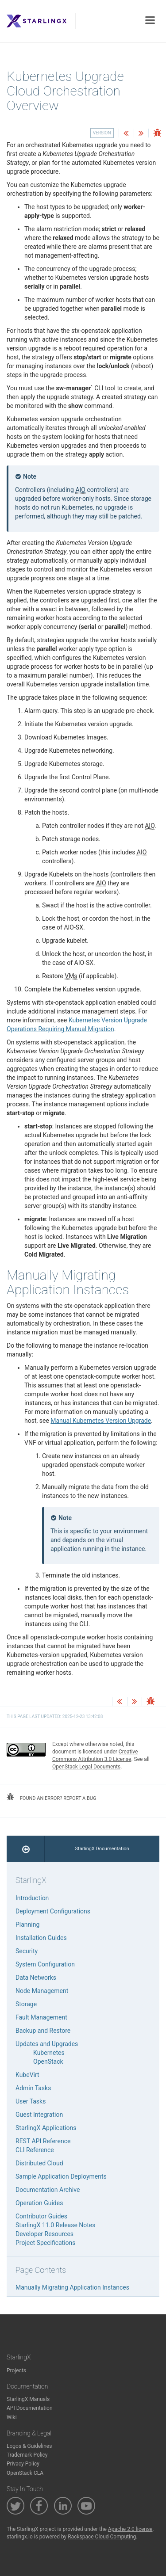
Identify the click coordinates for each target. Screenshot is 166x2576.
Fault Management (41, 2017)
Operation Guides (39, 2202)
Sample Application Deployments (61, 2176)
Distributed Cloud (39, 2163)
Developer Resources (44, 2233)
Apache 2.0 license (130, 2529)
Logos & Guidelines (29, 2446)
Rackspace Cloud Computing (102, 2537)
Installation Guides (41, 1937)
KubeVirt (27, 2074)
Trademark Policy (27, 2455)
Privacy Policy (23, 2464)
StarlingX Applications (45, 2127)
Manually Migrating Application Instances (72, 2287)
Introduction (32, 1898)
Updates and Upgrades (46, 2043)
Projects (16, 2370)
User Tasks (30, 2101)
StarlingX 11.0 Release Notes (55, 2225)
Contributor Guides (41, 2216)
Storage (26, 2004)
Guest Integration (39, 2114)
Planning (27, 1924)
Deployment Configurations (52, 1911)
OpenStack (48, 2061)
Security (26, 1951)
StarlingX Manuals (28, 2399)
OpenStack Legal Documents (86, 1767)
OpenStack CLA (25, 2473)
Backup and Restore (42, 2030)
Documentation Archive (47, 2189)
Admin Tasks (33, 2088)
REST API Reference (42, 2141)
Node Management (41, 1990)
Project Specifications (45, 2242)
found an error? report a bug (51, 1797)
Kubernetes (49, 2052)
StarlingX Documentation (102, 1849)
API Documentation (30, 2408)
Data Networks (35, 1977)
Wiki (12, 2417)
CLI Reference (34, 2149)
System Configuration (45, 1964)
